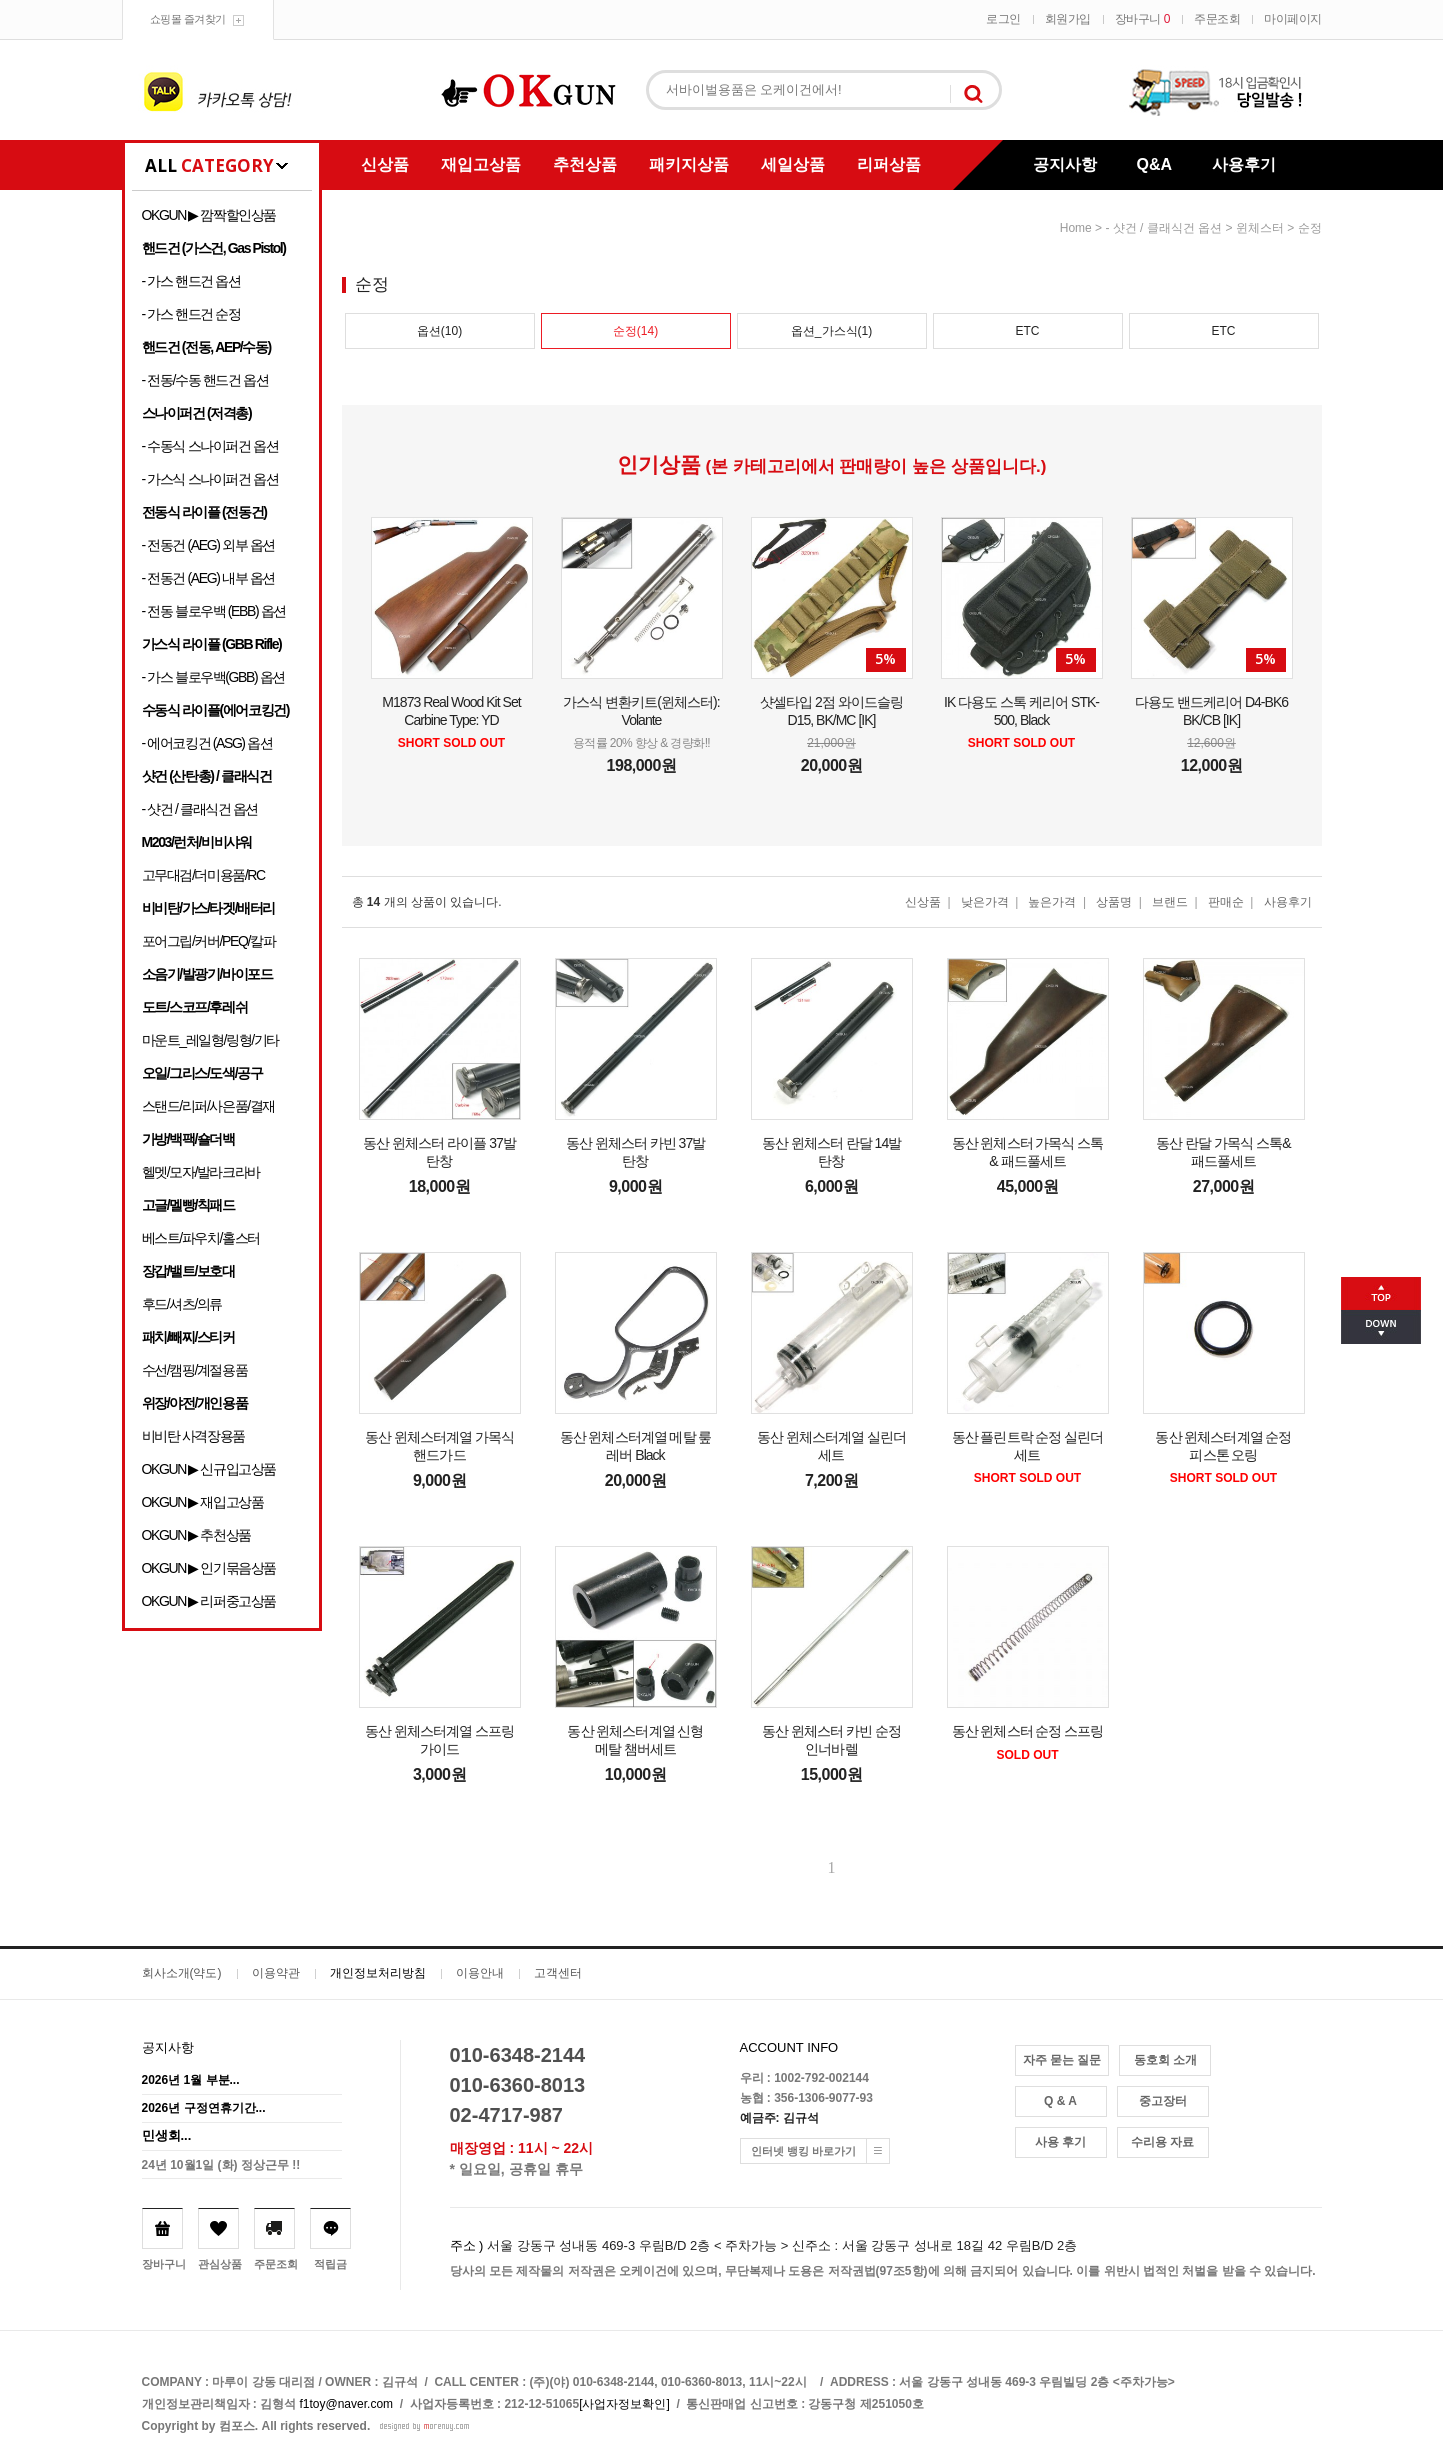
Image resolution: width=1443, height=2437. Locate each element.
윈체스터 (1260, 228)
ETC (1028, 331)
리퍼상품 (889, 164)
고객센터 (558, 1973)
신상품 (385, 164)
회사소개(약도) (182, 1973)
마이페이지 (1293, 19)
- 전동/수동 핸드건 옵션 (205, 380)
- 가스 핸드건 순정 (191, 314)
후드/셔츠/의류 (182, 1304)
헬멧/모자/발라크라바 (201, 1172)
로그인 (1003, 19)
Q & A (1060, 2101)
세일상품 (793, 164)
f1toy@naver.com (347, 2404)
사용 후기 (1060, 2142)
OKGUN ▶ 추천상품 (196, 1535)
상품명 (1114, 902)
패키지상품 (689, 164)
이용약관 (276, 1973)
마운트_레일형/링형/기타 (210, 1040)
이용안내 (480, 1973)
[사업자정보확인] (624, 2404)
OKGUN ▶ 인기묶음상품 (209, 1568)
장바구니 (1142, 19)
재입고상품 (481, 164)
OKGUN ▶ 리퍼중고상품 (209, 1601)
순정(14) (635, 331)
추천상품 (585, 164)
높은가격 (1052, 902)
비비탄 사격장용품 (193, 1436)
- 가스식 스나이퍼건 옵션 (210, 479)
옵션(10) (439, 331)
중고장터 (1163, 2101)
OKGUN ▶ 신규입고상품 (209, 1469)
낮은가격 (985, 902)
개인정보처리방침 (378, 1973)
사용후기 (1244, 164)
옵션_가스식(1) (831, 331)
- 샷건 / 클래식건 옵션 (200, 809)
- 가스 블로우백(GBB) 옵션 (213, 677)
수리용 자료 (1162, 2142)
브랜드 (1170, 902)
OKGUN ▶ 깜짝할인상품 (209, 215)
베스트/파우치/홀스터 (201, 1238)
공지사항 (1065, 164)
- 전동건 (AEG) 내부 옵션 (208, 578)
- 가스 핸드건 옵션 (191, 281)
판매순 (1226, 902)
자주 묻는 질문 (1062, 2060)
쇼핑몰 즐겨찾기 (188, 19)
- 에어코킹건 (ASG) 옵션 (207, 743)
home (1076, 228)
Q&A (1155, 164)
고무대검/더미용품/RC (203, 875)
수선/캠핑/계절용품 (195, 1370)
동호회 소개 (1165, 2060)
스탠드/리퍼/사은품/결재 (208, 1106)
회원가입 (1068, 19)
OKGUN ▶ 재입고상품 (203, 1502)
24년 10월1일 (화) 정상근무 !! (221, 2165)
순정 (1310, 228)
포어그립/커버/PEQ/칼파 (209, 941)
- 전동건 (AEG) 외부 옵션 (208, 545)
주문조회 (1217, 19)
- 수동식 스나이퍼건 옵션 (210, 446)
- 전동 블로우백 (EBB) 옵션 (214, 611)
